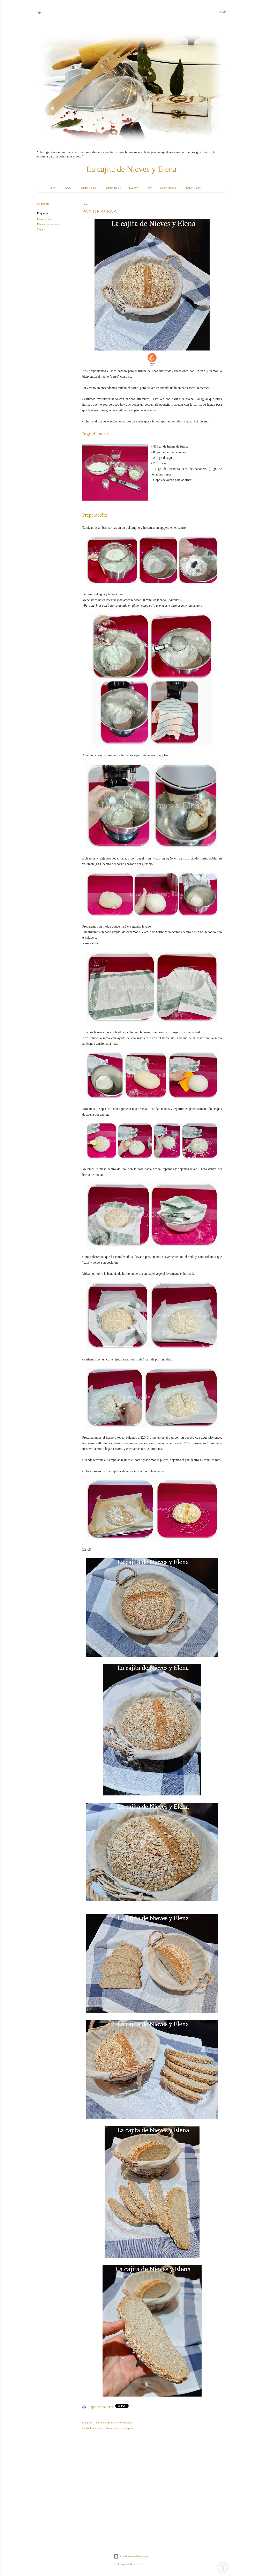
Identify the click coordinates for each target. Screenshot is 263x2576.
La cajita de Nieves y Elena (132, 169)
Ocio (149, 188)
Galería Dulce (113, 188)
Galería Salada (88, 188)
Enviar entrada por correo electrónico (114, 2422)
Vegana (41, 229)
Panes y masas (45, 219)
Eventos (133, 188)
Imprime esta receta (101, 2406)
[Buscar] (220, 12)
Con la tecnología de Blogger (131, 2556)
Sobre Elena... (194, 188)
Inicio (53, 188)
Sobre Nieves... (169, 188)
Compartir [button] (43, 203)
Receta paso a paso (48, 224)
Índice (68, 188)
